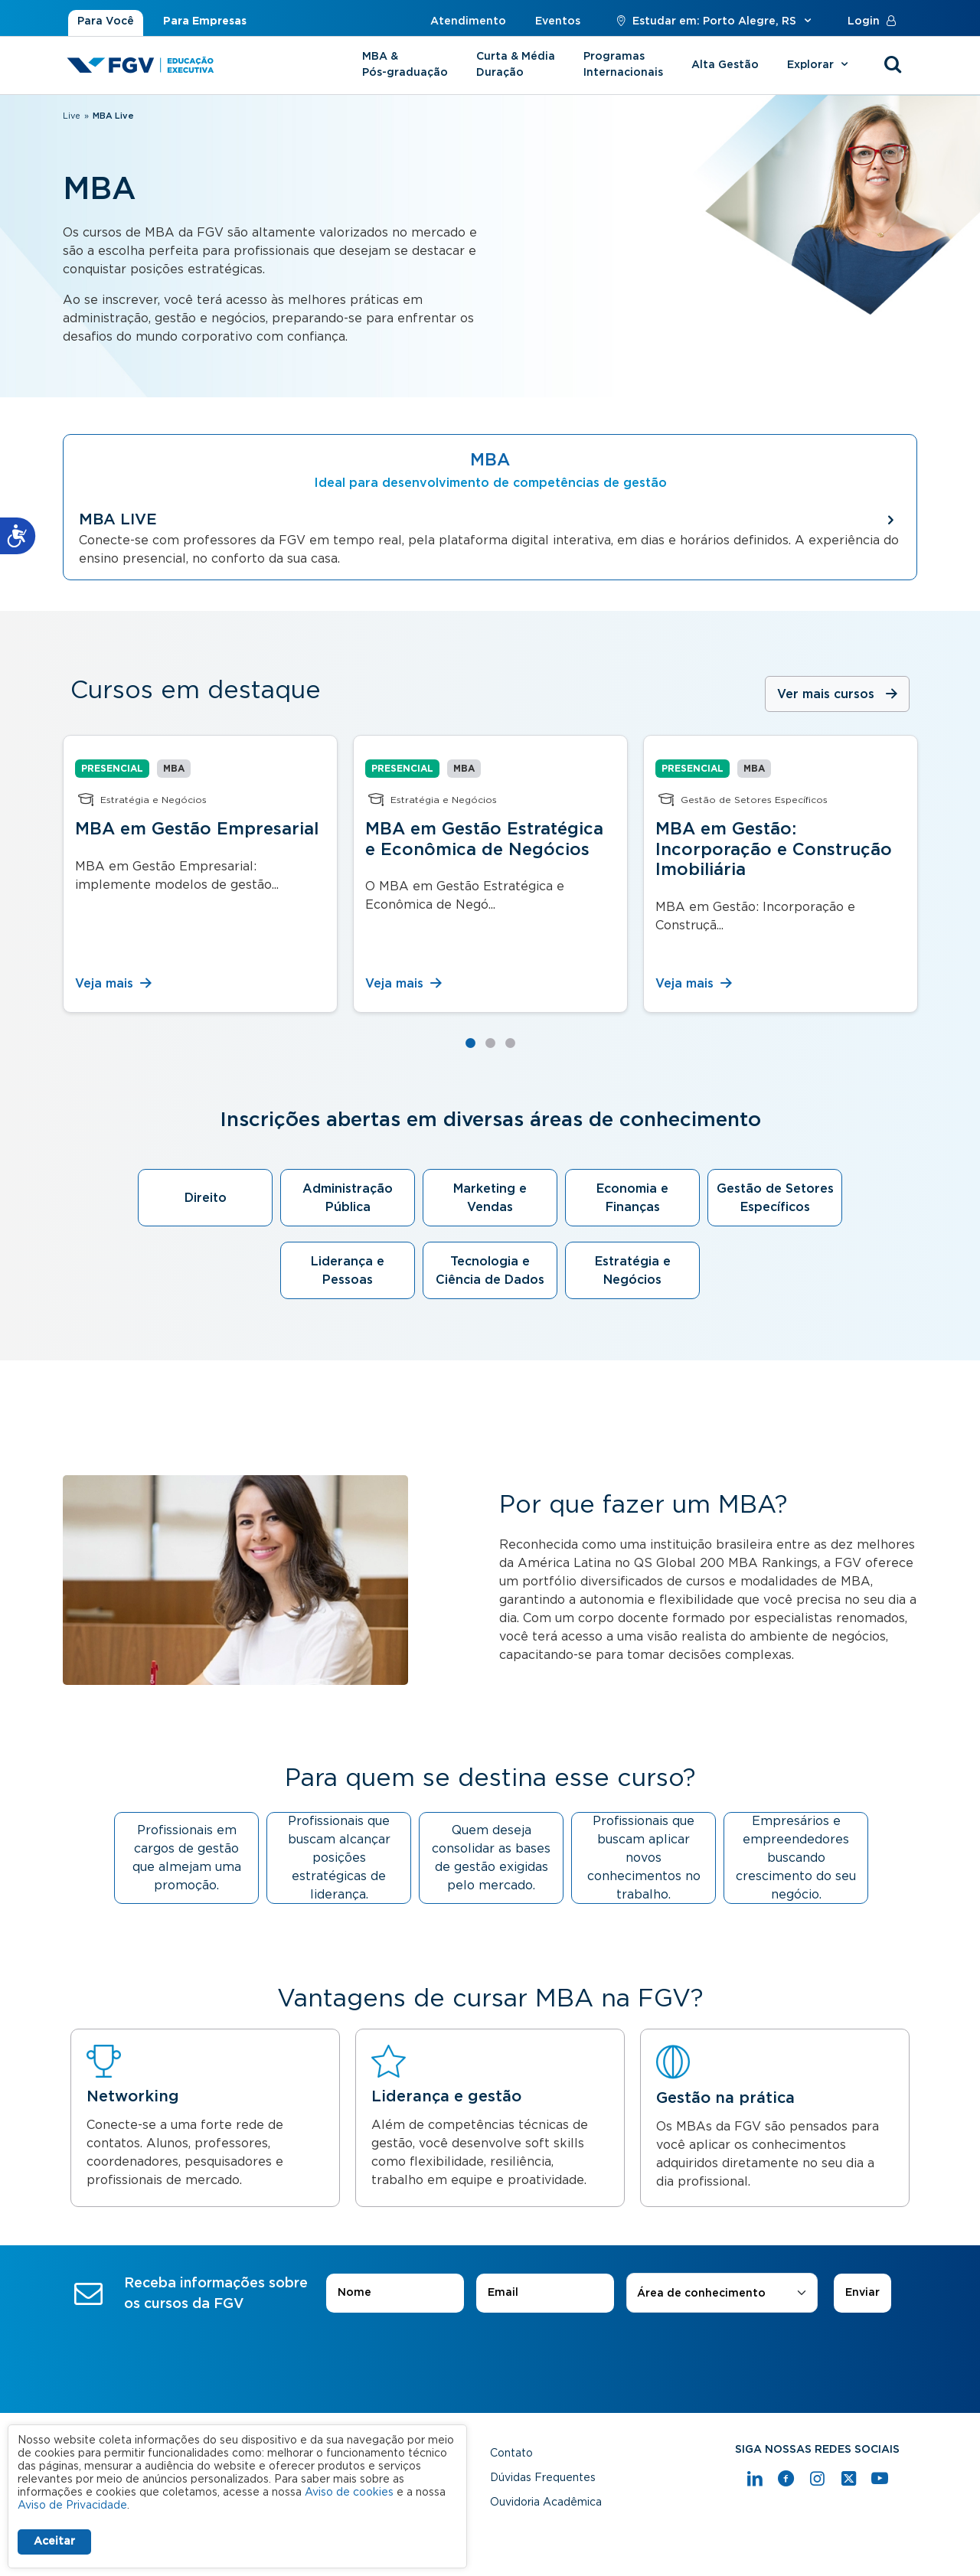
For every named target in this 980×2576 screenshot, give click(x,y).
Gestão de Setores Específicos (775, 1198)
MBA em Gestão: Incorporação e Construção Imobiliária (773, 849)
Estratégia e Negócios (633, 1270)
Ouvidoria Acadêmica (546, 2502)
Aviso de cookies (349, 2492)
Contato (511, 2453)
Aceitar (54, 2541)
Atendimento (468, 21)
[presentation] (490, 2355)
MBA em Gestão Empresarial (196, 829)
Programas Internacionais (623, 64)
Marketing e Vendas (490, 1198)
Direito (206, 1198)
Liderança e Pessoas (347, 1270)
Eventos (557, 21)
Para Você (105, 21)
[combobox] (722, 2294)
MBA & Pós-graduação (405, 64)
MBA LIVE (118, 519)
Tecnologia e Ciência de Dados (490, 1270)
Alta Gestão (725, 65)
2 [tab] (490, 1043)
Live (71, 116)
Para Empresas (205, 21)
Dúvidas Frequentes (543, 2478)
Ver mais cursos (825, 694)
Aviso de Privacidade (72, 2505)
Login (875, 21)
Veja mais (114, 984)
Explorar (819, 65)
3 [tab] (510, 1043)
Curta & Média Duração (515, 64)
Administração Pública (347, 1198)
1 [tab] (470, 1043)
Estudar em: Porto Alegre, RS (713, 21)
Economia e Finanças (632, 1198)
